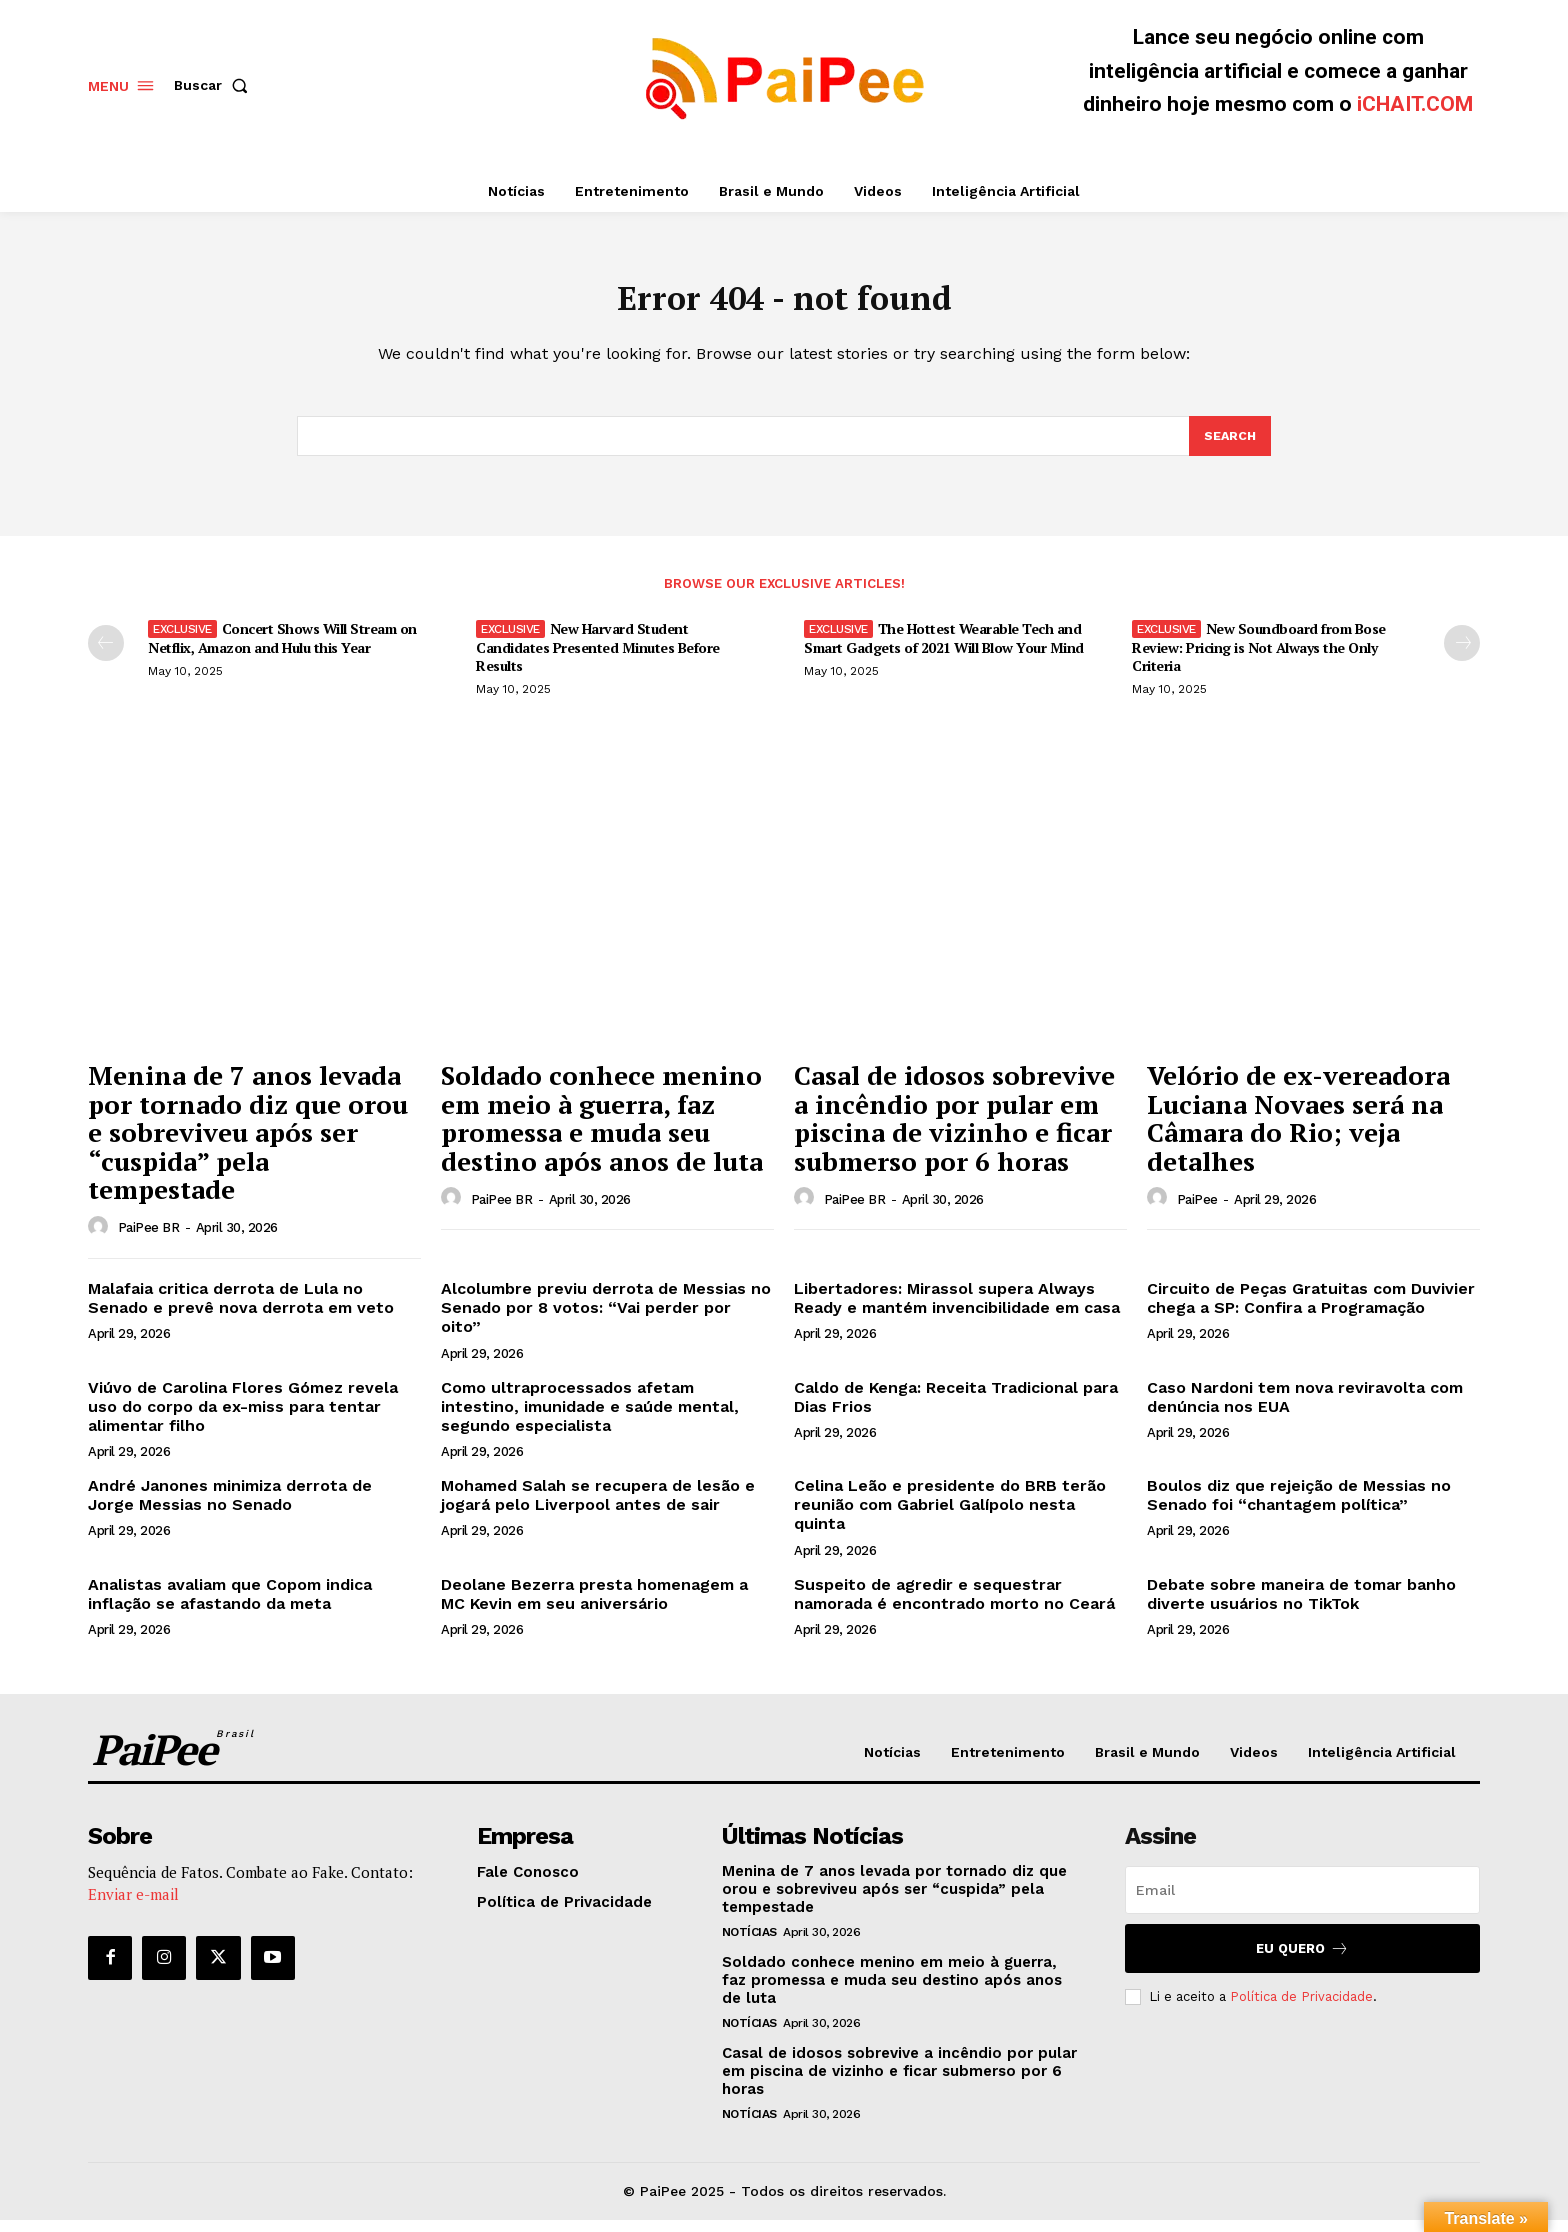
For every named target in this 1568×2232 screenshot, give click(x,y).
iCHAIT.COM (1415, 104)
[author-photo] (101, 1239)
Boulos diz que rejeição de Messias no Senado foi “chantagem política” (1299, 1507)
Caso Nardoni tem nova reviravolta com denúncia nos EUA (1305, 1409)
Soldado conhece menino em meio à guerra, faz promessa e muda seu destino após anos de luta (602, 1130)
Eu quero (1302, 1960)
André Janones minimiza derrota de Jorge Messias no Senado (230, 1507)
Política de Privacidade (1301, 2008)
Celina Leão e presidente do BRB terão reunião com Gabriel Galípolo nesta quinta (950, 1516)
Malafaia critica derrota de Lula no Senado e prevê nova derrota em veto (241, 1310)
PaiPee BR (149, 1239)
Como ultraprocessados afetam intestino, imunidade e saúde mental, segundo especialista (590, 1418)
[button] (215, 85)
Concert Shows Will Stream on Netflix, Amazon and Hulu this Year (282, 649)
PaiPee (1197, 1211)
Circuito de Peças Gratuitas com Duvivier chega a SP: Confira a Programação (1311, 1310)
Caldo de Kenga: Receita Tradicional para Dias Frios (956, 1409)
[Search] (1229, 447)
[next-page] (1462, 655)
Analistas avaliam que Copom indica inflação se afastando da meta (230, 1606)
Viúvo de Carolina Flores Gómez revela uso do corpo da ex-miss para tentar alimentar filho (243, 1418)
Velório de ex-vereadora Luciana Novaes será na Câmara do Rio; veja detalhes (1298, 1130)
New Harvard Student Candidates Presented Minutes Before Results (598, 658)
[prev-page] (106, 655)
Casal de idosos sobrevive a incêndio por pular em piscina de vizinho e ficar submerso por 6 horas (954, 1130)
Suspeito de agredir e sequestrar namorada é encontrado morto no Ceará (954, 1606)
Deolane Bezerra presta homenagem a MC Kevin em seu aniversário (594, 1606)
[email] (1302, 1902)
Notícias (749, 1944)
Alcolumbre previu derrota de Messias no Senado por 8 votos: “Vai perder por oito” (606, 1319)
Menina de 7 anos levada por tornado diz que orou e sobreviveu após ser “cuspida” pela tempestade (248, 1144)
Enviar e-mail (133, 1906)
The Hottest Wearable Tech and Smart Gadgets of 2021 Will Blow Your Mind (944, 649)
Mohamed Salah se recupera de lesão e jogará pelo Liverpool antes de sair (598, 1507)
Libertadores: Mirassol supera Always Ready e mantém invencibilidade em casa (957, 1310)
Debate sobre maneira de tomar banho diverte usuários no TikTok (1301, 1606)
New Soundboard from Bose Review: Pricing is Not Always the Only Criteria (1259, 658)
